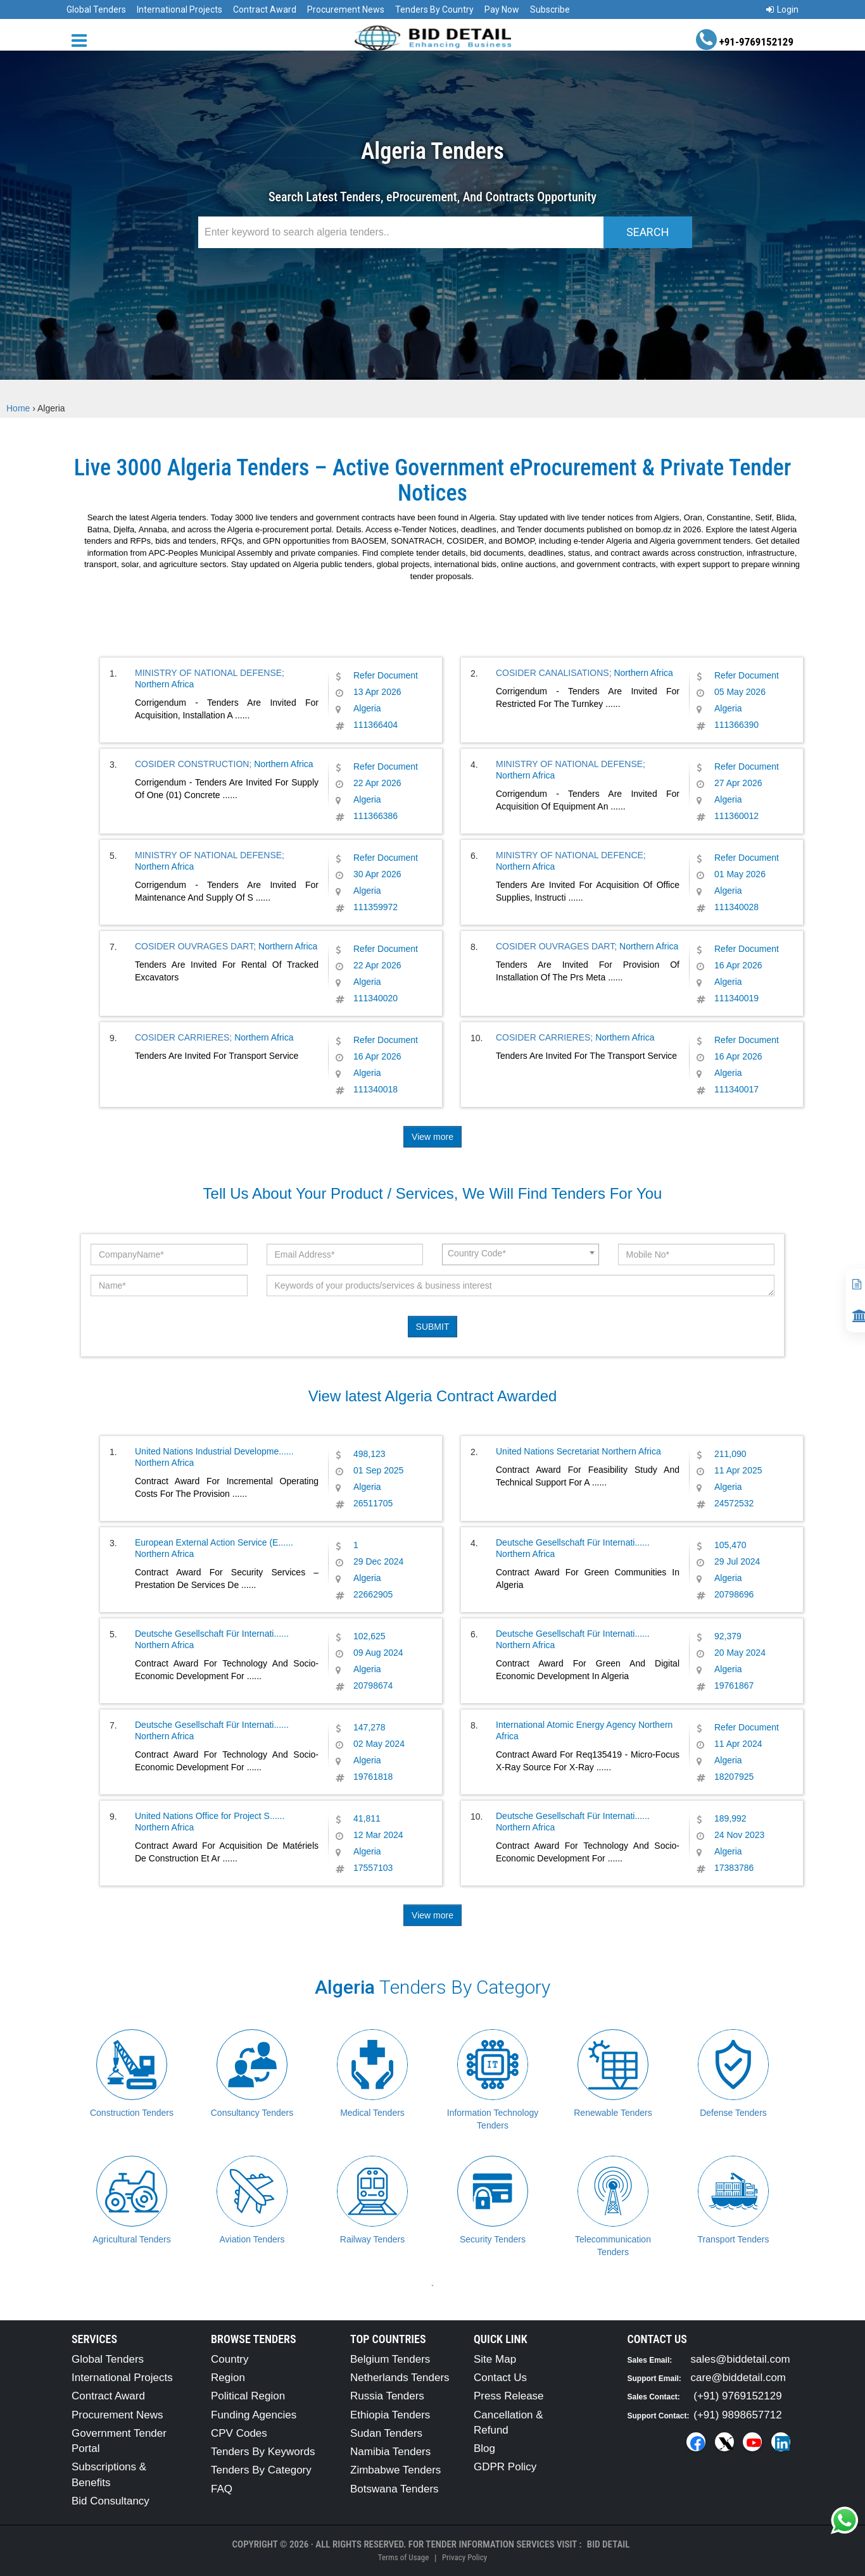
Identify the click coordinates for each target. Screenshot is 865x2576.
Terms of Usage (403, 2557)
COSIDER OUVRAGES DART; (195, 946)
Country (230, 2359)
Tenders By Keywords (263, 2452)
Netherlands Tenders (400, 2378)
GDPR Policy (505, 2467)
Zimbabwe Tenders (395, 2470)
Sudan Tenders (386, 2433)
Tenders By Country (434, 9)
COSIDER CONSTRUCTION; (193, 764)
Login (782, 9)
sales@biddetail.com (740, 2359)
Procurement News (345, 9)
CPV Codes (239, 2433)
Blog (484, 2448)
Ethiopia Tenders (390, 2415)
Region (228, 2378)
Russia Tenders (387, 2396)
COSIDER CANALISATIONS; (554, 673)
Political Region (248, 2396)
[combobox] (520, 1254)
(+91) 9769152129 (737, 2396)
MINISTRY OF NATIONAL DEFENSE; (209, 673)
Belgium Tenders (390, 2359)
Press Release (509, 2396)
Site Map (495, 2359)
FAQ (221, 2489)
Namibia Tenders (390, 2452)
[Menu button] (82, 39)
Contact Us (500, 2378)
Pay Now (501, 9)
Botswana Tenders (394, 2489)
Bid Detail (608, 2544)
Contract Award (264, 9)
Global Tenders (96, 9)
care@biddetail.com (738, 2378)
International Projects (179, 9)
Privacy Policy (464, 2557)
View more (432, 1137)
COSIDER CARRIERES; (183, 1037)
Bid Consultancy (110, 2501)
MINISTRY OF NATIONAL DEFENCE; (571, 855)
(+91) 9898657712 (737, 2415)
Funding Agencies (253, 2415)
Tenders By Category (261, 2470)
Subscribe (550, 9)
